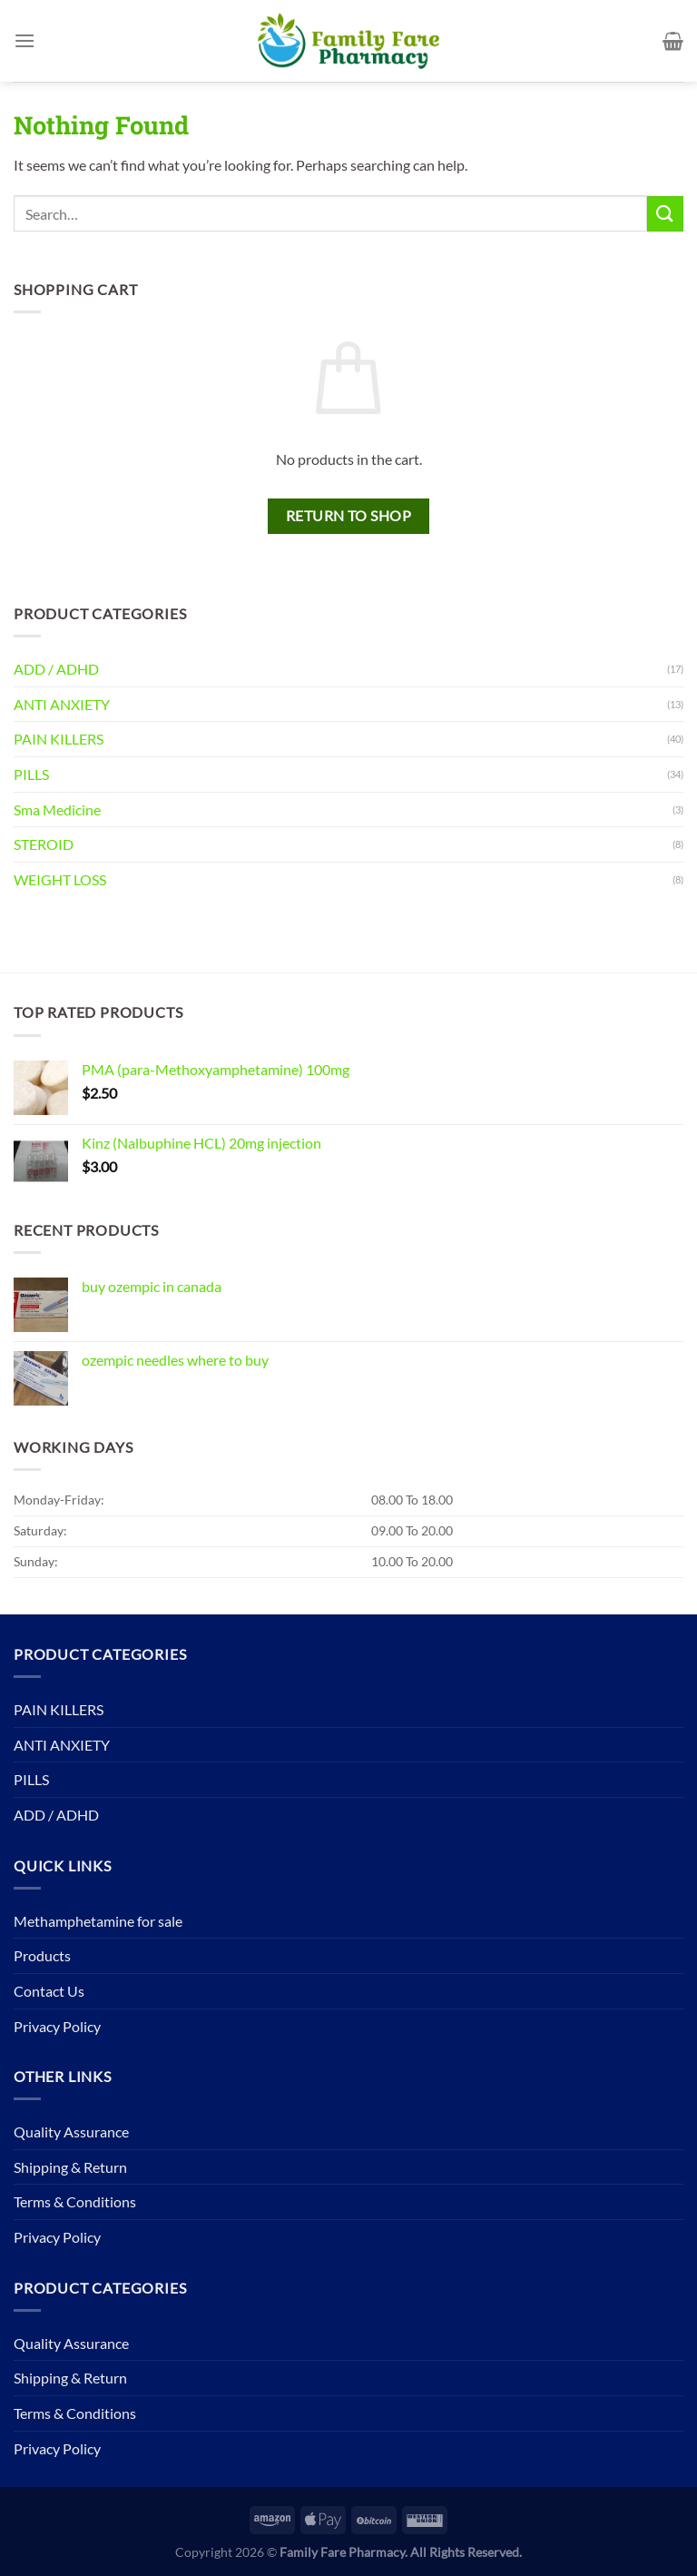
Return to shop (349, 516)
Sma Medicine (57, 809)
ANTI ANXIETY (62, 704)
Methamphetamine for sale (98, 1921)
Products (42, 1955)
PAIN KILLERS (58, 738)
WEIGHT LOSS (60, 879)
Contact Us (49, 1990)
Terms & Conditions (75, 2201)
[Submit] (665, 214)
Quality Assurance (71, 2131)
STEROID (44, 844)
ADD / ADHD (56, 668)
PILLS (31, 774)
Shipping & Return (70, 2167)
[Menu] (24, 40)
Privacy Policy (57, 2026)
